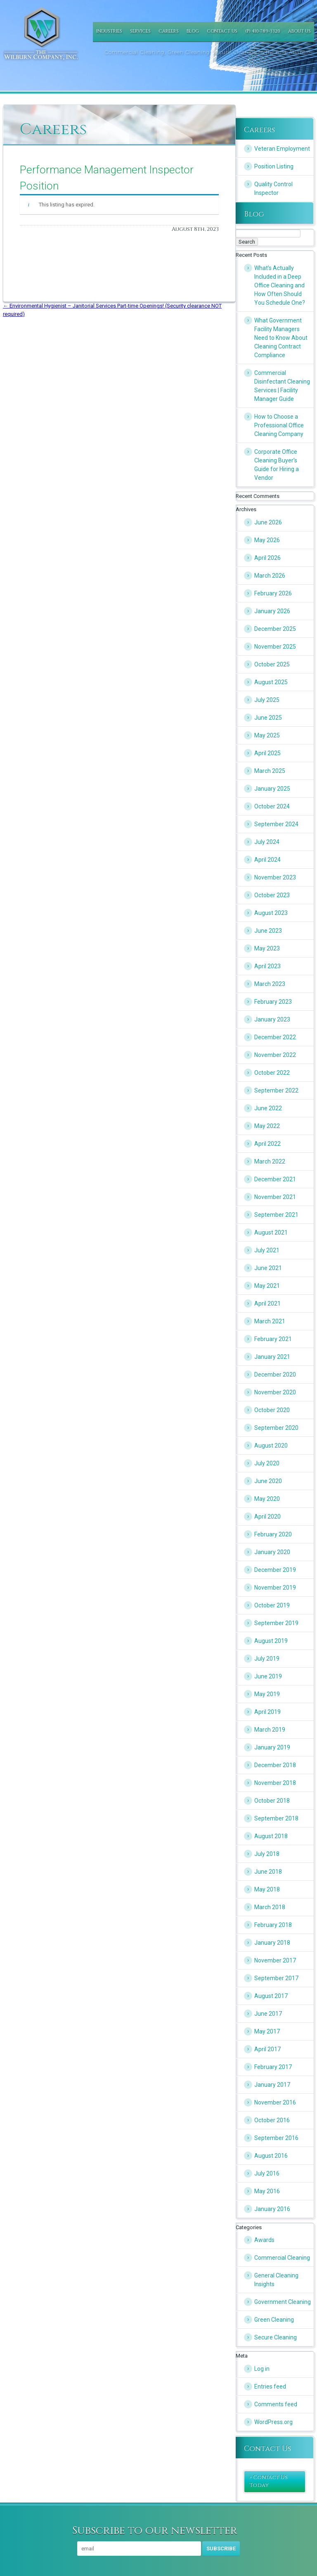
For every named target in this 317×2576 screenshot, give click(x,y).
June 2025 (268, 717)
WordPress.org (273, 2422)
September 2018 (276, 1818)
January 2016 (272, 2209)
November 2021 (275, 1197)
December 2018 (275, 1765)
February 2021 (273, 1339)
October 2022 (272, 1072)
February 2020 (273, 1534)
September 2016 (276, 2138)
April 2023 (267, 966)
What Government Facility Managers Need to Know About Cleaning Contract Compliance (281, 337)
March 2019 (269, 1729)
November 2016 (275, 2102)
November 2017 (275, 1960)
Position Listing (273, 166)
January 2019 (272, 1747)
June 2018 (268, 1871)
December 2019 (275, 1569)
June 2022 (268, 1108)
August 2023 (271, 913)
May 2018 (267, 1889)
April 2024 (267, 859)
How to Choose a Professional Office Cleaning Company (279, 425)
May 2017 (267, 2031)
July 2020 (266, 1463)
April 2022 (267, 1143)
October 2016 (272, 2120)
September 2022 (276, 1090)
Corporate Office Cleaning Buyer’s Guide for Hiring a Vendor (276, 464)
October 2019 (272, 1605)
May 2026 (267, 540)
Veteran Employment (282, 148)
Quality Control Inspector (273, 188)
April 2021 (267, 1303)
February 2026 (273, 593)
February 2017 (273, 2067)
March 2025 (269, 771)
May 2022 (267, 1126)
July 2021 (266, 1250)
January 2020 (272, 1552)
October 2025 (272, 664)
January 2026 (272, 611)
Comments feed (275, 2404)
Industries (109, 31)
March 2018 (269, 1907)
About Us (299, 31)
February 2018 (273, 1925)
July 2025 (266, 700)
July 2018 (266, 1854)
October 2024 (272, 806)
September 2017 (276, 1978)
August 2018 (271, 1836)
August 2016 (271, 2155)
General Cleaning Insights (276, 2279)
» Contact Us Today (268, 2481)
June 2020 (268, 1481)
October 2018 (272, 1800)
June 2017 (268, 2013)
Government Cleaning (282, 2302)
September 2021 (276, 1214)
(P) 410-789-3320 (262, 31)
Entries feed (270, 2386)
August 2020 (271, 1445)
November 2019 (275, 1587)
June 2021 (268, 1268)
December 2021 (275, 1179)
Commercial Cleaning (282, 2257)
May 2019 (267, 1694)
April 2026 (267, 558)
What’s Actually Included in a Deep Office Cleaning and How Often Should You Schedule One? (279, 285)
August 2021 (271, 1232)
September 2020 (276, 1427)
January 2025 (272, 788)
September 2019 (276, 1623)
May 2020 (267, 1498)
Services (140, 31)
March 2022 (269, 1161)
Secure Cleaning (275, 2337)
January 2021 (272, 1356)
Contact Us (222, 31)
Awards (264, 2240)
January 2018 (272, 1942)
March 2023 (269, 984)
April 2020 (267, 1516)
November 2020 (275, 1392)
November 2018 (275, 1783)
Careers (168, 31)
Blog (193, 31)
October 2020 (272, 1410)
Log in (262, 2368)
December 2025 (275, 629)
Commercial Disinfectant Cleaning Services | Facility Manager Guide (282, 386)
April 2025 (267, 753)
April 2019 (267, 1712)
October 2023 (272, 895)
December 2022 (275, 1037)
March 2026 (269, 575)
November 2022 (275, 1055)
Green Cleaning (274, 2319)
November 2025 (275, 646)
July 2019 (266, 1658)
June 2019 (268, 1676)
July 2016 (266, 2173)
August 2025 (271, 682)
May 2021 (267, 1285)
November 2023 (275, 877)
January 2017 (272, 2084)
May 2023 (267, 948)
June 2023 (268, 930)
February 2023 (273, 1001)
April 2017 (267, 2049)
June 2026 (268, 522)
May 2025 (267, 735)
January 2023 (272, 1019)
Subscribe (221, 2548)
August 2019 (271, 1641)
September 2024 (276, 824)
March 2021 (269, 1321)
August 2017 (271, 1996)
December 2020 (275, 1374)
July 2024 (266, 842)
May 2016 (267, 2191)
